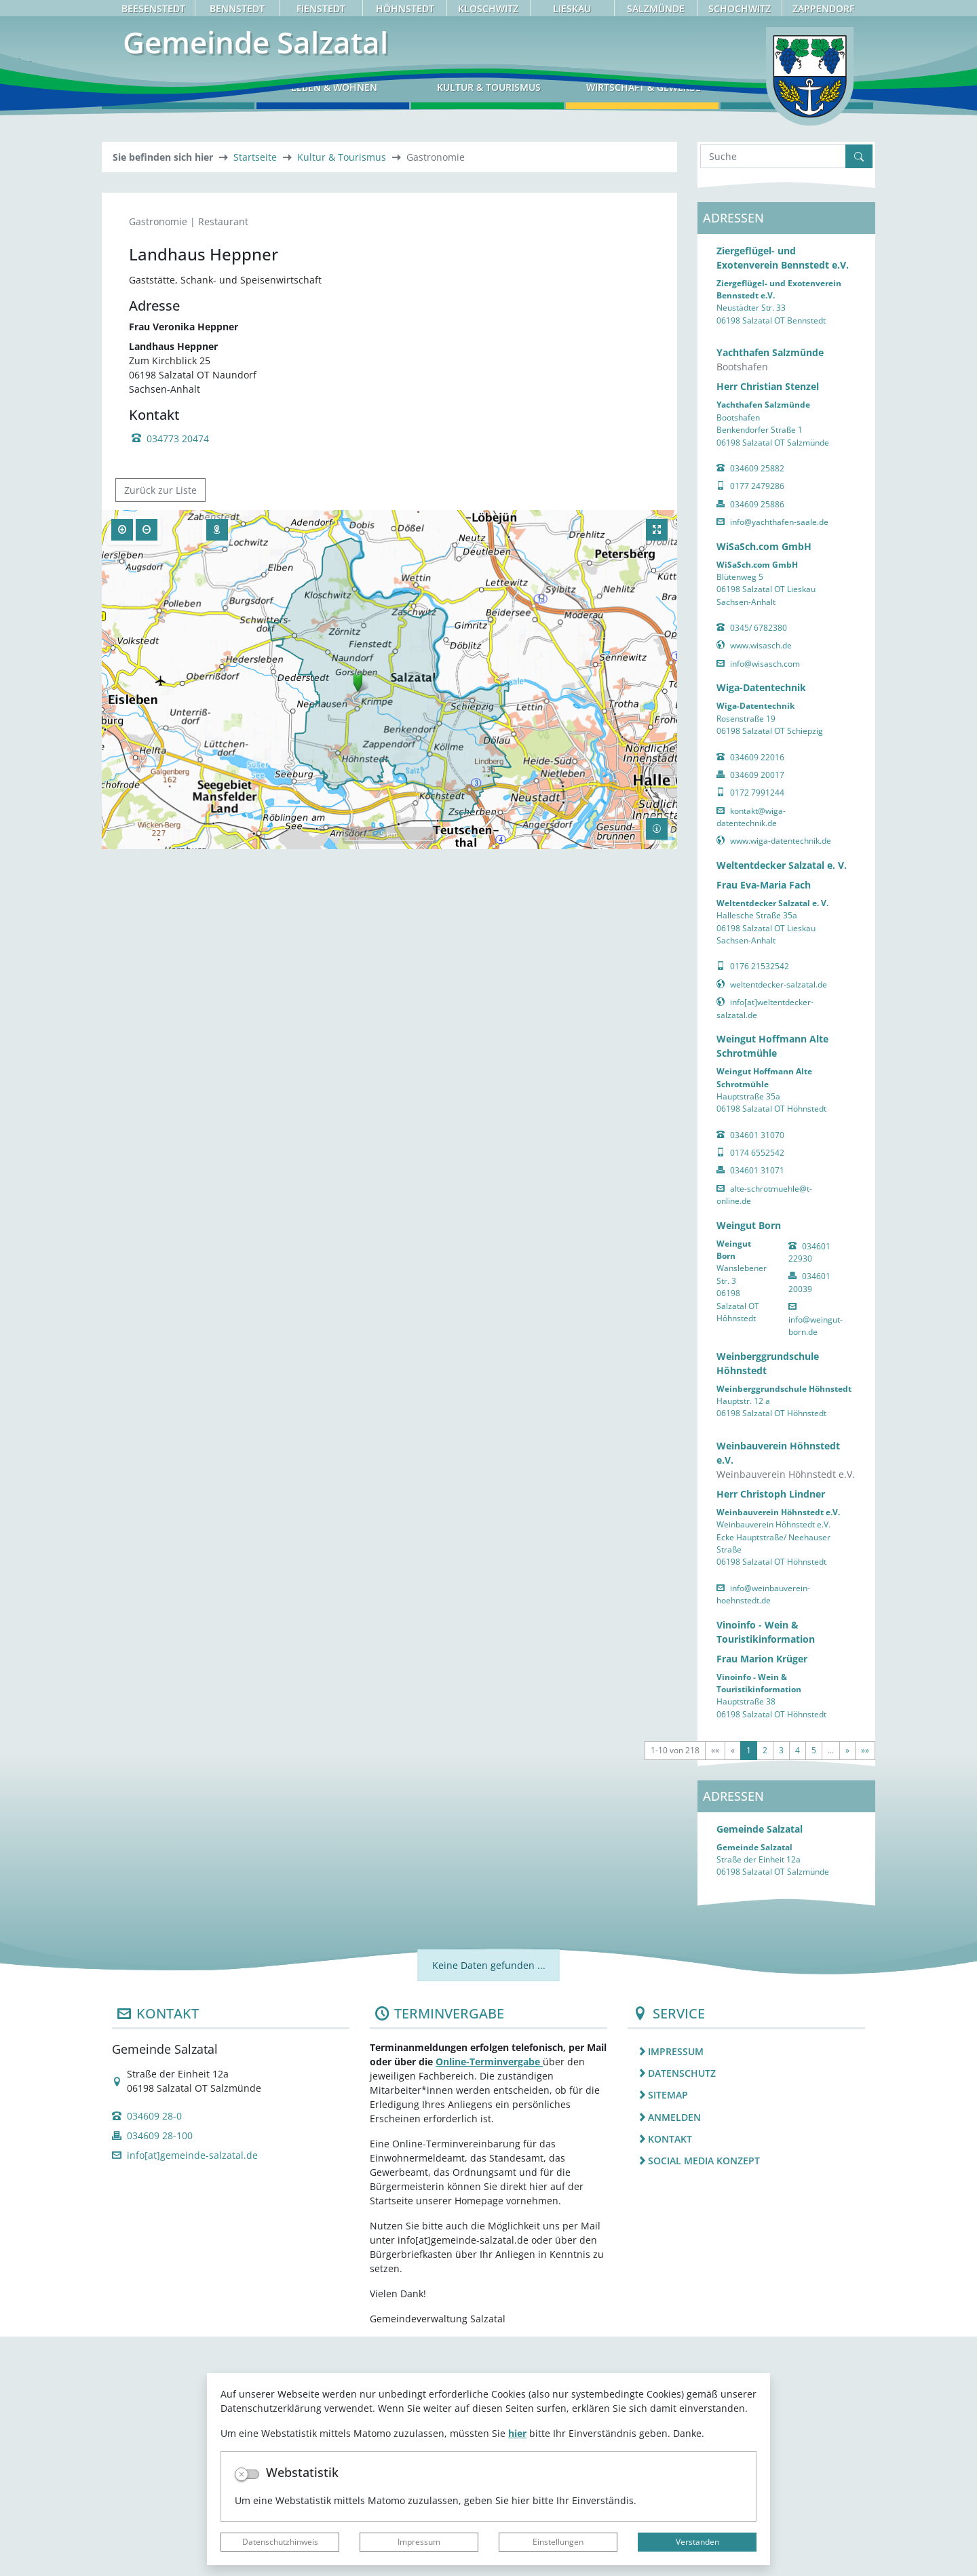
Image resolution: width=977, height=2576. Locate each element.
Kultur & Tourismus (341, 396)
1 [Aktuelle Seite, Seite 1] (748, 1989)
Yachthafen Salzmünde (770, 591)
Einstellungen (558, 2542)
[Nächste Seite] (847, 1989)
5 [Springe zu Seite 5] (813, 1989)
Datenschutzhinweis (280, 2542)
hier (517, 2433)
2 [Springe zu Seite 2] (765, 1989)
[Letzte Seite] (865, 1989)
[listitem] (746, 2290)
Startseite (255, 396)
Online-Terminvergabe (489, 2301)
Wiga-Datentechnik (761, 926)
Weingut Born (748, 1464)
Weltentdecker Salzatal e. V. (781, 1103)
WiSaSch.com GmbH (763, 785)
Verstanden (697, 2542)
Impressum (419, 2542)
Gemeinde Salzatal (759, 2067)
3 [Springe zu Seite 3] (781, 1989)
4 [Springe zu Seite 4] (797, 1989)
